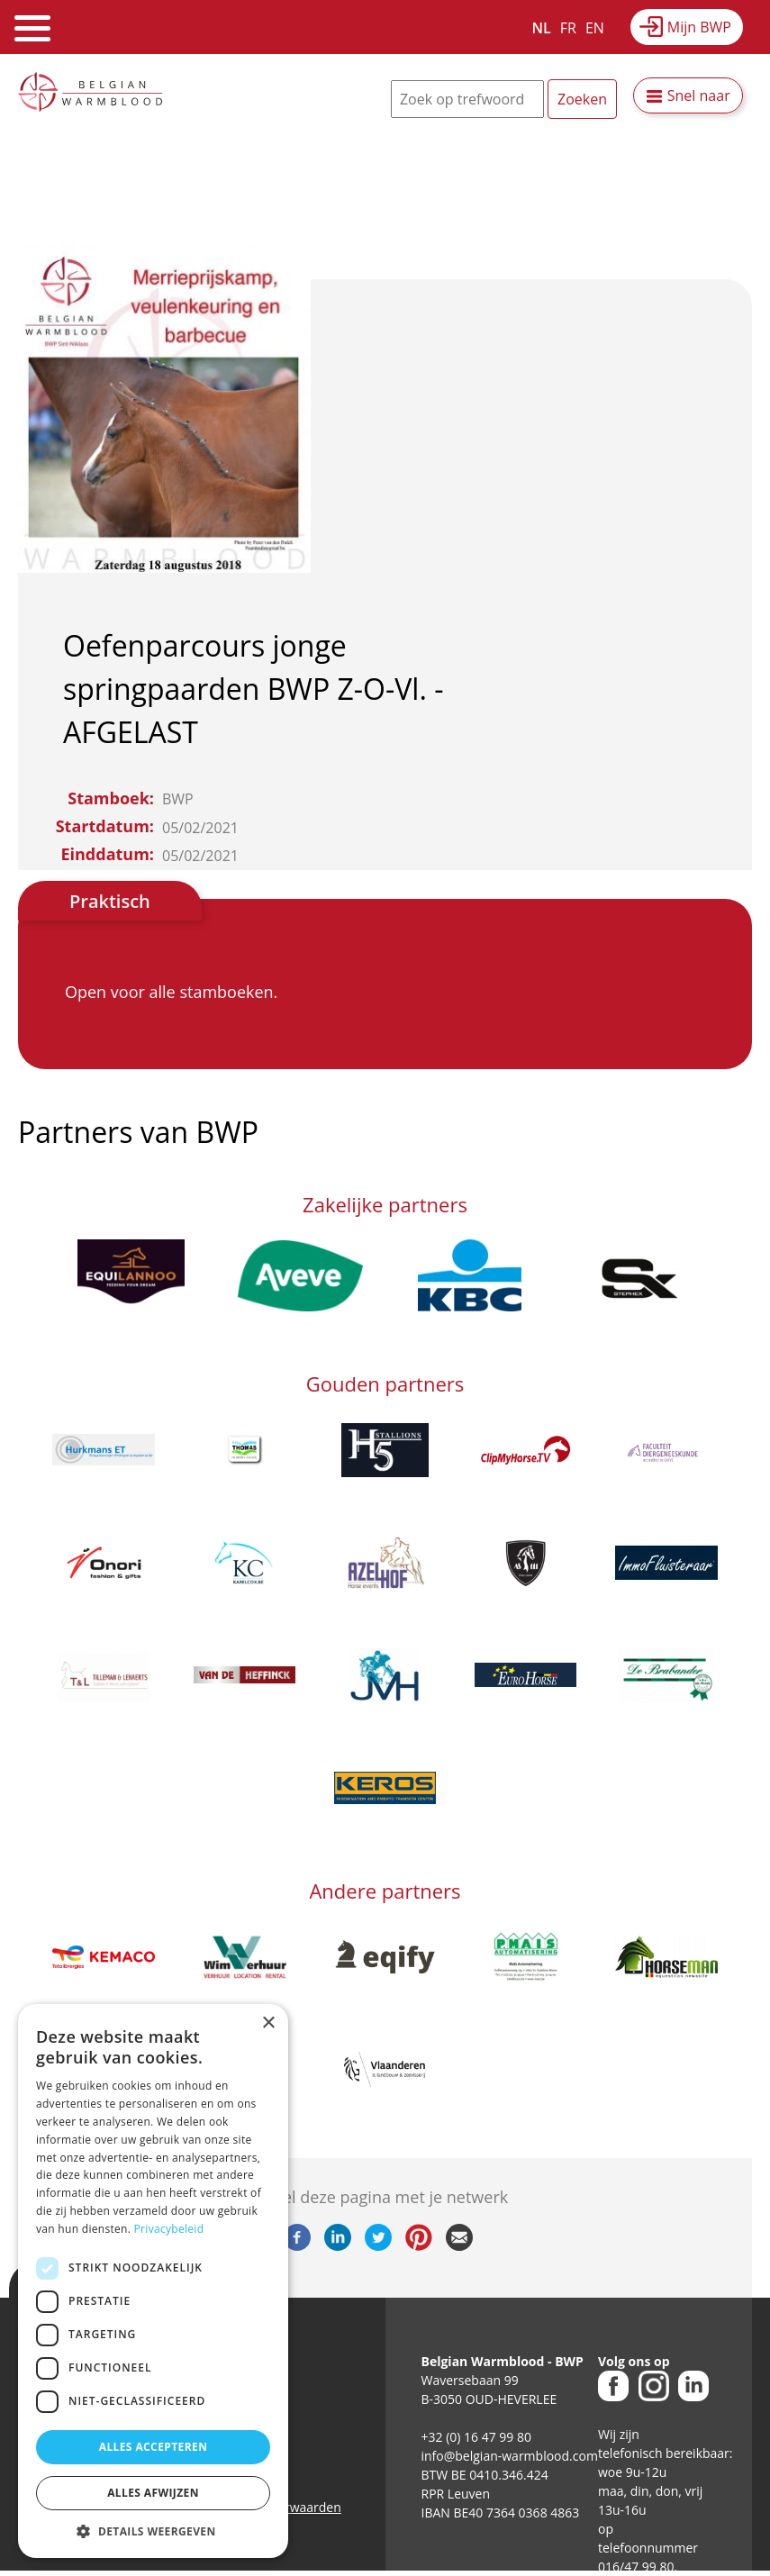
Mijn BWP (699, 27)
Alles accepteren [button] (153, 2446)
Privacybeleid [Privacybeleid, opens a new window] (169, 2228)
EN (594, 28)
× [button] (268, 2023)
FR (568, 28)
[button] (153, 2531)
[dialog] (153, 2281)
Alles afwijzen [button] (153, 2492)
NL (541, 28)
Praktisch (109, 901)
